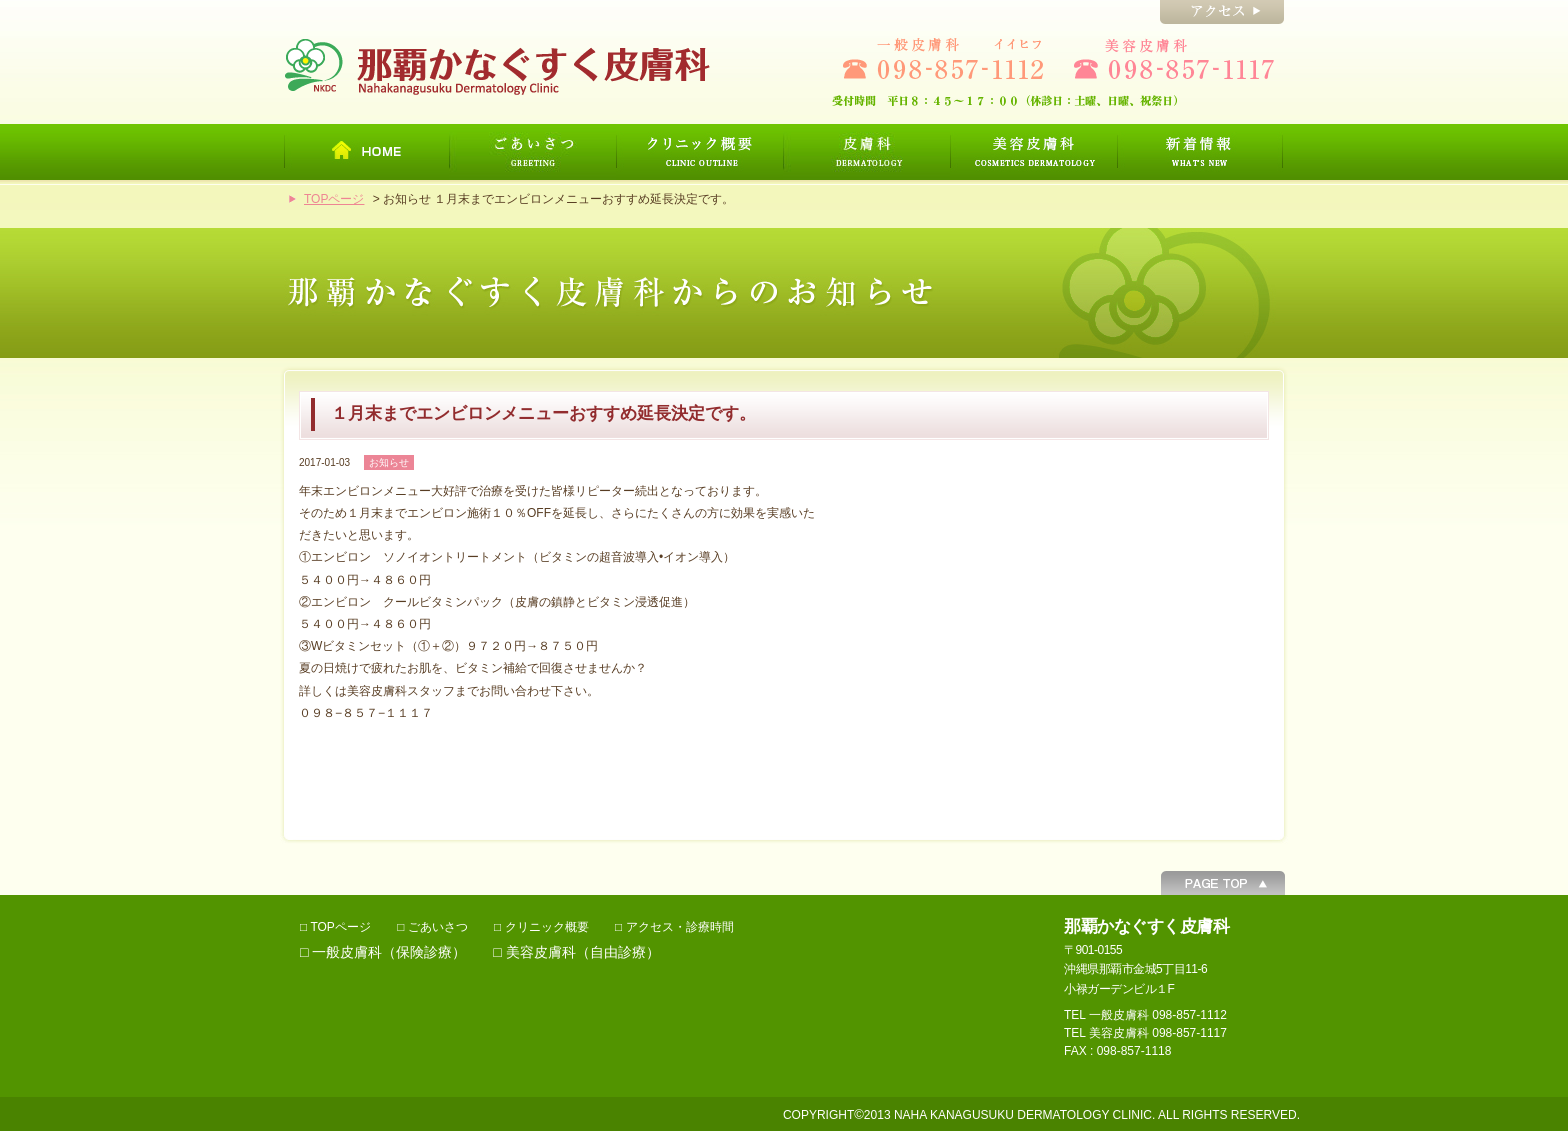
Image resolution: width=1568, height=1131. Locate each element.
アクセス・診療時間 (680, 927)
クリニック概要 (547, 927)
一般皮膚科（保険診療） (389, 952)
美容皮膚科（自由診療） (583, 952)
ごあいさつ (438, 927)
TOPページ (334, 199)
